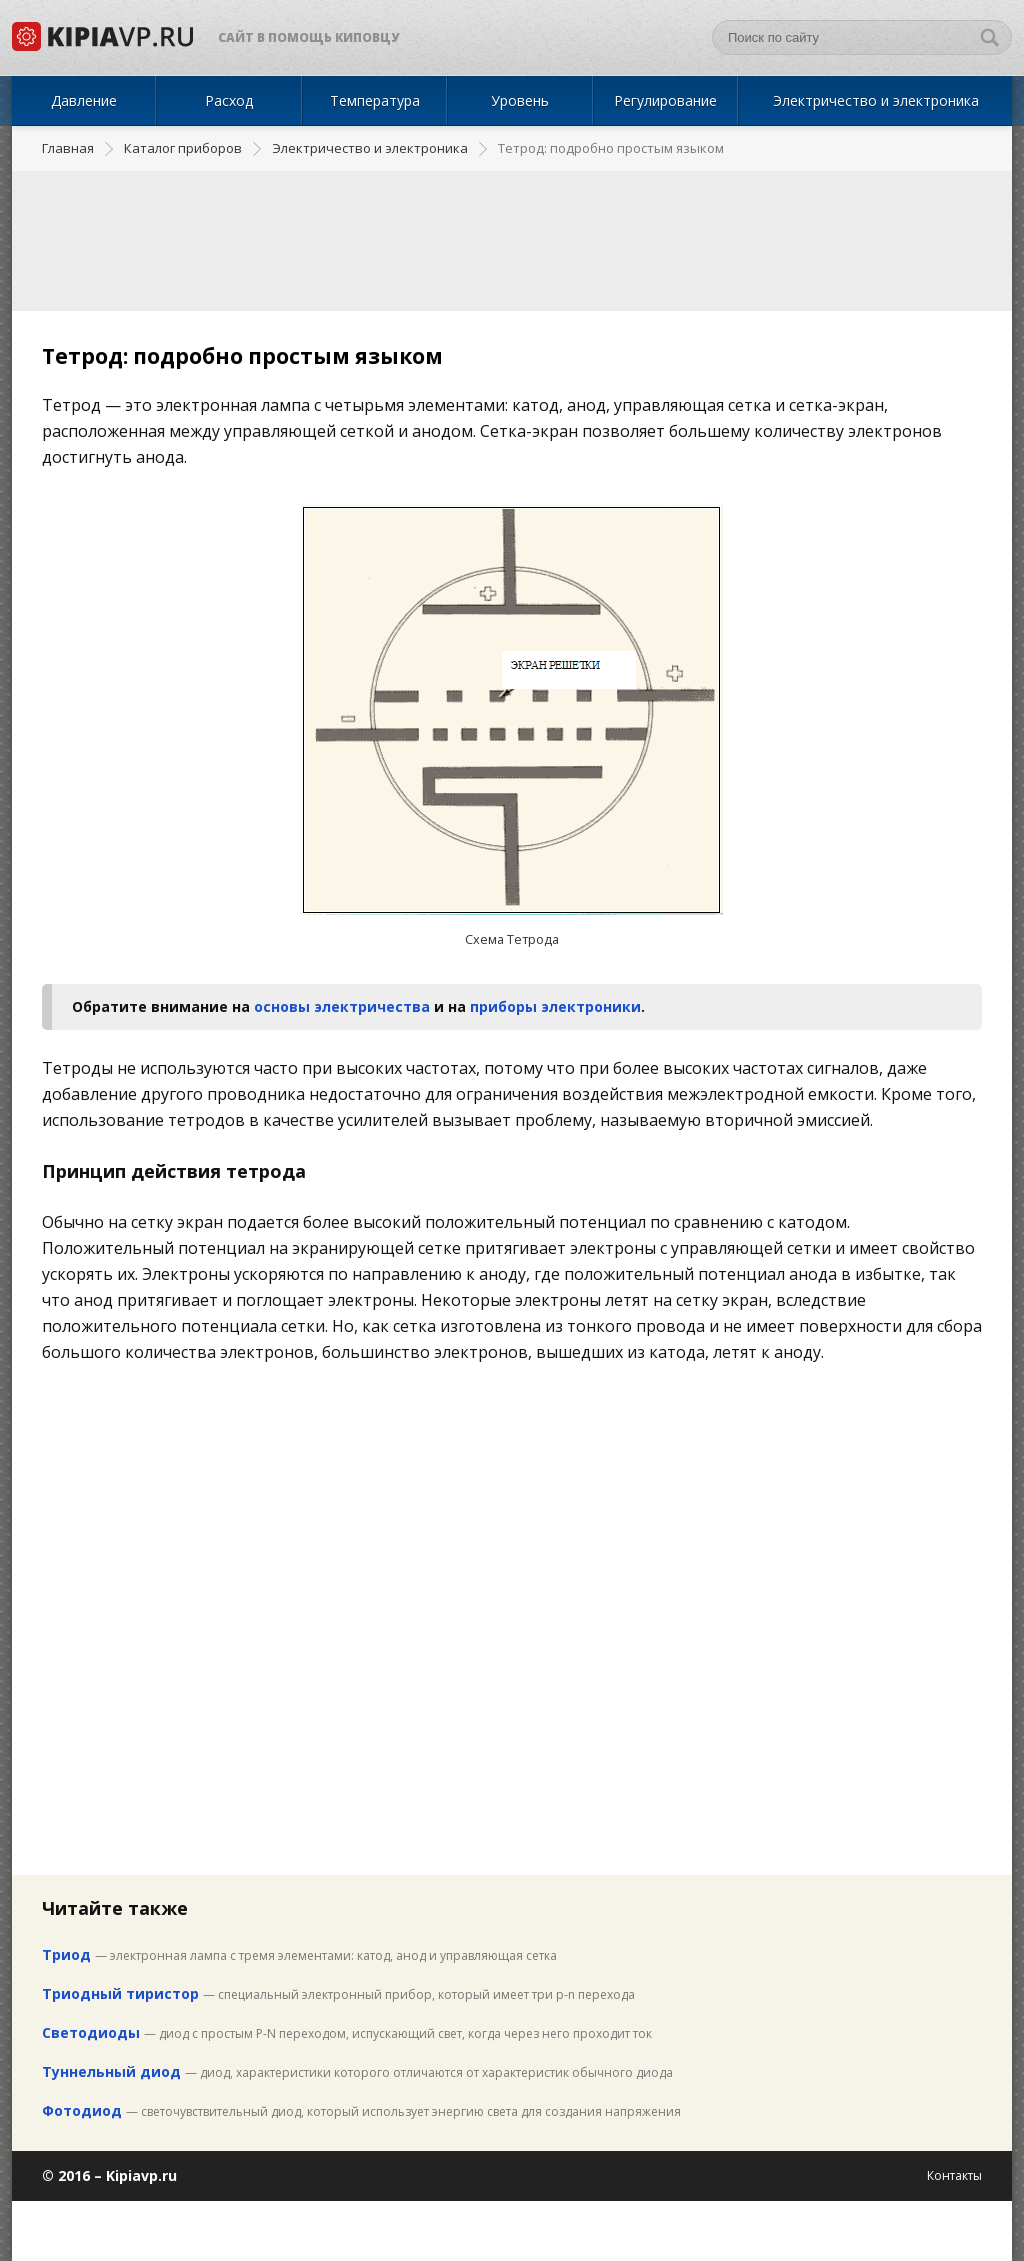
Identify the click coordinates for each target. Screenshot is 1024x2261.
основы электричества (342, 1006)
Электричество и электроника (876, 100)
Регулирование (665, 100)
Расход (229, 100)
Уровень (520, 100)
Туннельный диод (111, 2071)
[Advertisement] (512, 241)
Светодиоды (91, 2032)
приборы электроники (555, 1006)
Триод (66, 1954)
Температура (375, 100)
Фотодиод (82, 2110)
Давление (84, 100)
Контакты (954, 2175)
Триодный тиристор (120, 1993)
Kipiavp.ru (141, 2175)
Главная (68, 148)
